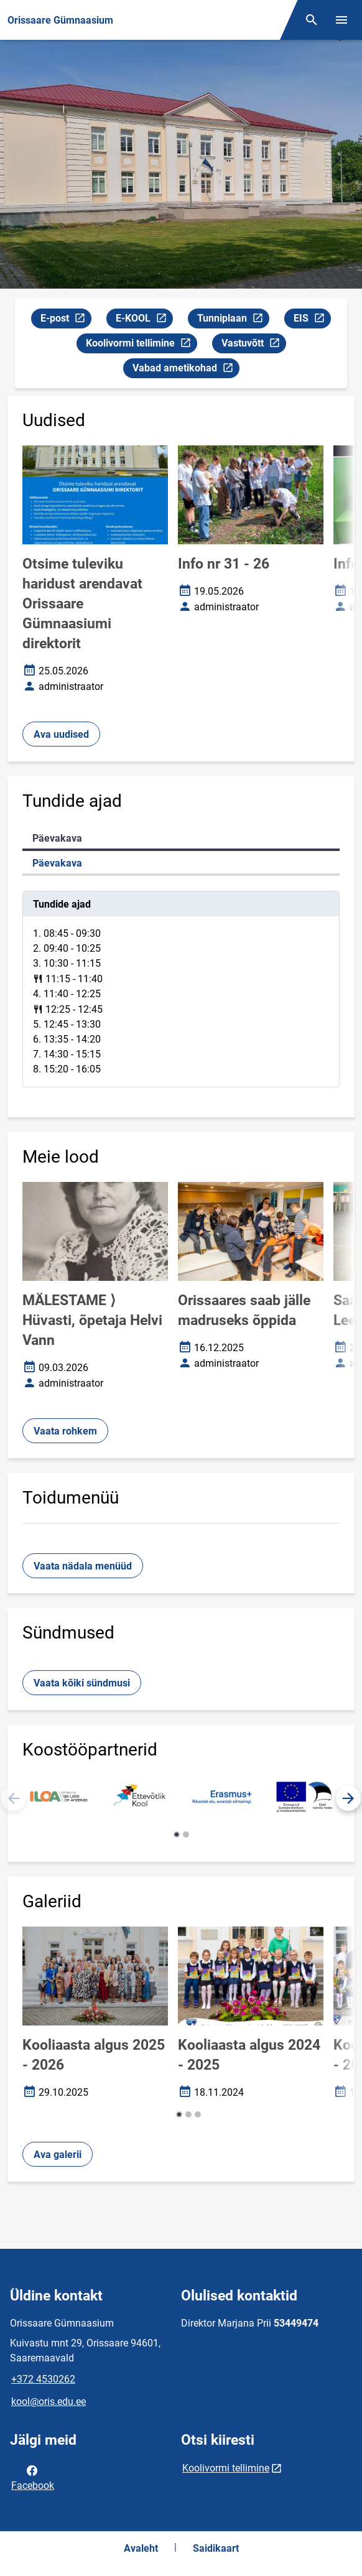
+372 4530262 (43, 2379)
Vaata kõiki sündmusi (82, 1683)
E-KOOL (144, 320)
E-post (65, 320)
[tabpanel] (181, 989)
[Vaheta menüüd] (341, 19)
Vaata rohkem (65, 1431)
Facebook (32, 2477)
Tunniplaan (233, 320)
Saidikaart (216, 2548)
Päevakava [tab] (57, 838)
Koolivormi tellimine (141, 345)
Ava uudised (61, 734)
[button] (348, 1798)
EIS (312, 320)
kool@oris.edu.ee (48, 2401)
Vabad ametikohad (185, 369)
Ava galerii (57, 2154)
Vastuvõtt (253, 345)
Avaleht (141, 2548)
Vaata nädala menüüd (83, 1566)
